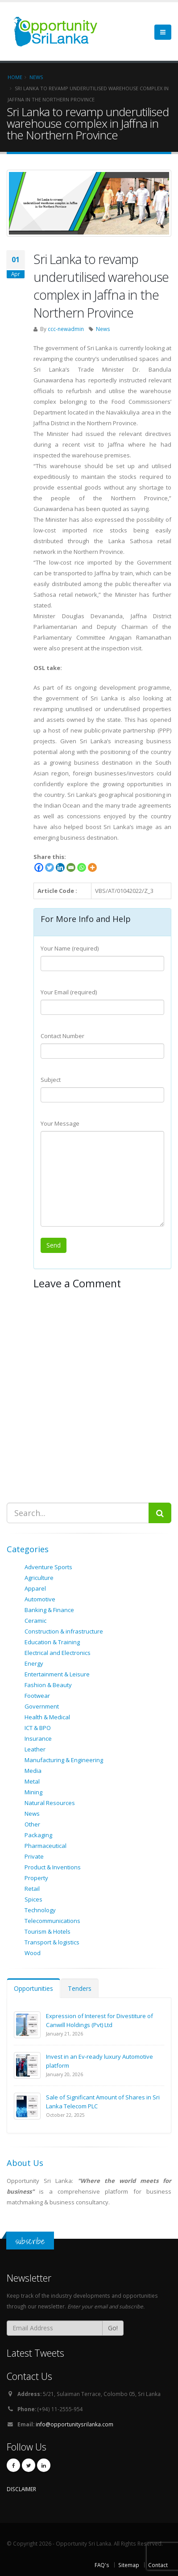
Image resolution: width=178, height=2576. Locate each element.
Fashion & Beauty (48, 1685)
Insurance (38, 1738)
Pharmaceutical (45, 1846)
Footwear (37, 1696)
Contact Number (62, 1036)
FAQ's (102, 2564)
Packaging (38, 1835)
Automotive (40, 1599)
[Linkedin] (60, 867)
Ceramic (35, 1621)
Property (36, 1878)
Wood (33, 1953)
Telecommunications (52, 1921)
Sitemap (128, 2564)
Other (32, 1824)
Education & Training (52, 1642)
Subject (51, 1080)
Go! (113, 2328)
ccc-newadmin (66, 328)
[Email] (70, 867)
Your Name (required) (70, 948)
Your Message (60, 1123)
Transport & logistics (52, 1942)
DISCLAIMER (21, 2488)
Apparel (35, 1588)
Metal (32, 1781)
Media (33, 1771)
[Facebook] (38, 867)
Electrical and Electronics (58, 1653)
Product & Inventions (53, 1867)
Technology (40, 1910)
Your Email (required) (69, 992)
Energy (34, 1663)
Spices (33, 1899)
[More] (92, 867)
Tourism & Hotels (47, 1931)
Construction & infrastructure (64, 1631)
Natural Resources (50, 1803)
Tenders (79, 1988)
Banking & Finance (49, 1610)
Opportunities (33, 1988)
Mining (33, 1792)
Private (34, 1856)
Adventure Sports (48, 1567)
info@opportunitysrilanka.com (74, 2424)
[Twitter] (49, 867)
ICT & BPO (38, 1728)
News (103, 328)
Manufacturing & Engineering (64, 1760)
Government (42, 1706)
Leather (35, 1749)
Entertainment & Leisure (57, 1674)
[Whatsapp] (81, 867)
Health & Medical (47, 1717)
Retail (32, 1889)
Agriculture (39, 1578)
